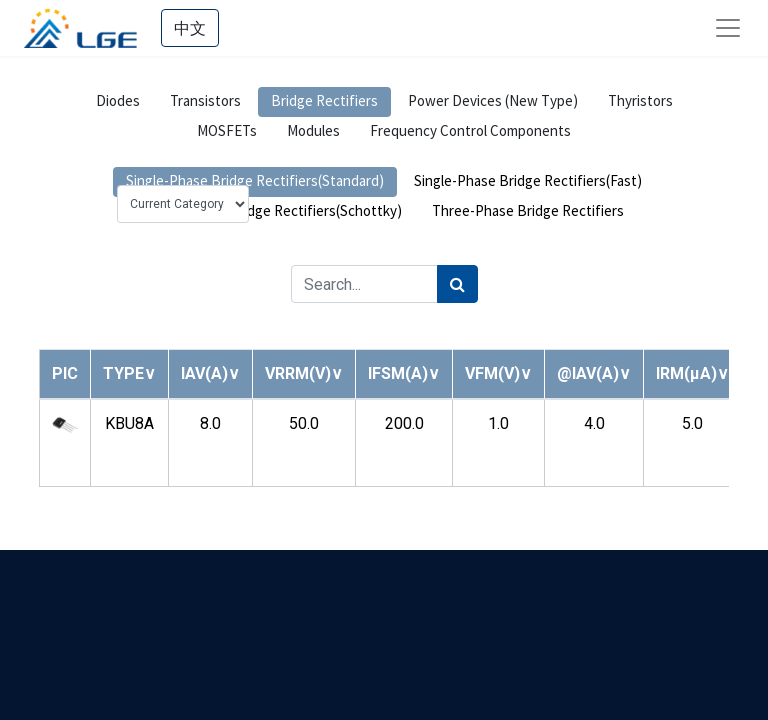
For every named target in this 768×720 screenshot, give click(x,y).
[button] (129, 373)
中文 (190, 28)
